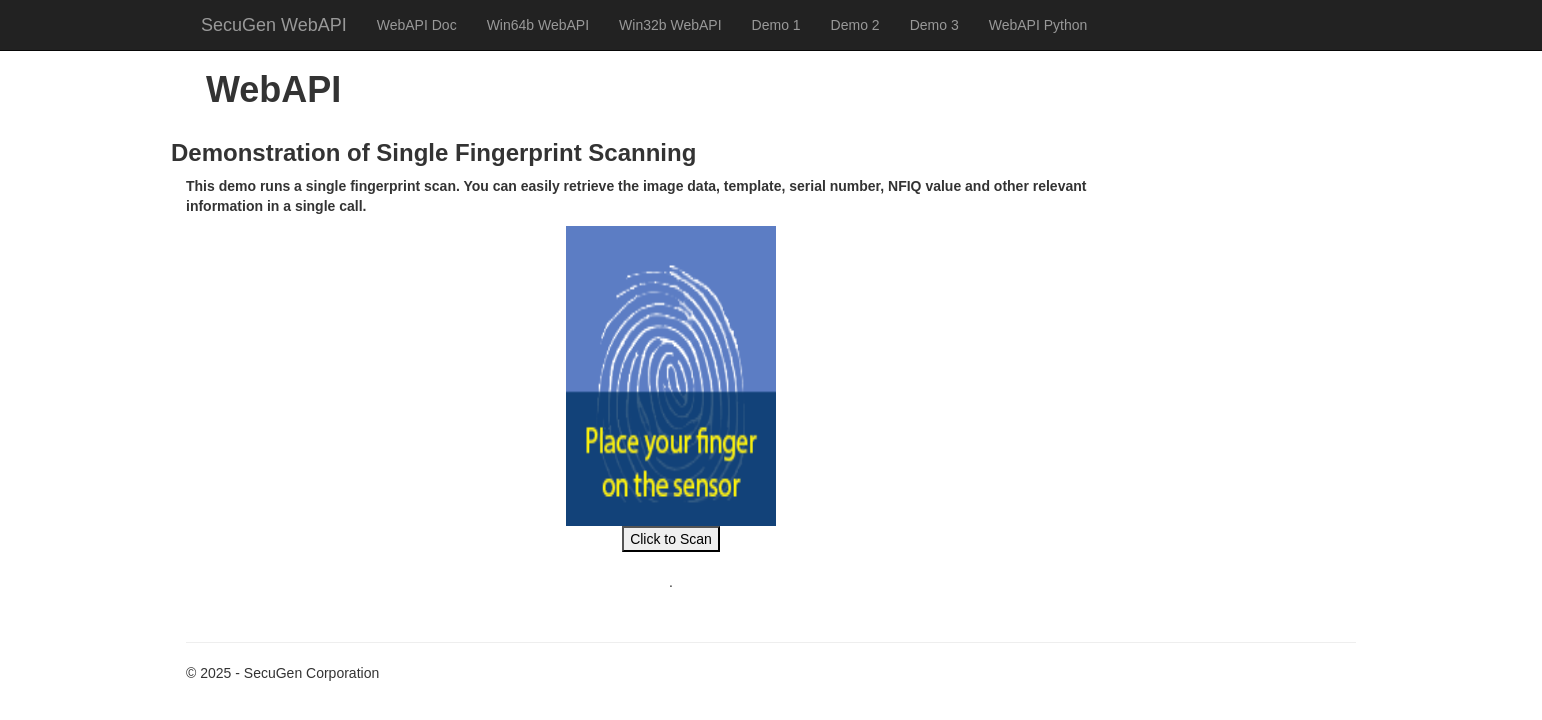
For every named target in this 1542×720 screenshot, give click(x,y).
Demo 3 (934, 25)
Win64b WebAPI (538, 25)
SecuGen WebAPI (274, 25)
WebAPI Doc (417, 25)
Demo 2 (855, 25)
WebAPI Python (1038, 25)
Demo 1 (776, 25)
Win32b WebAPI (670, 25)
